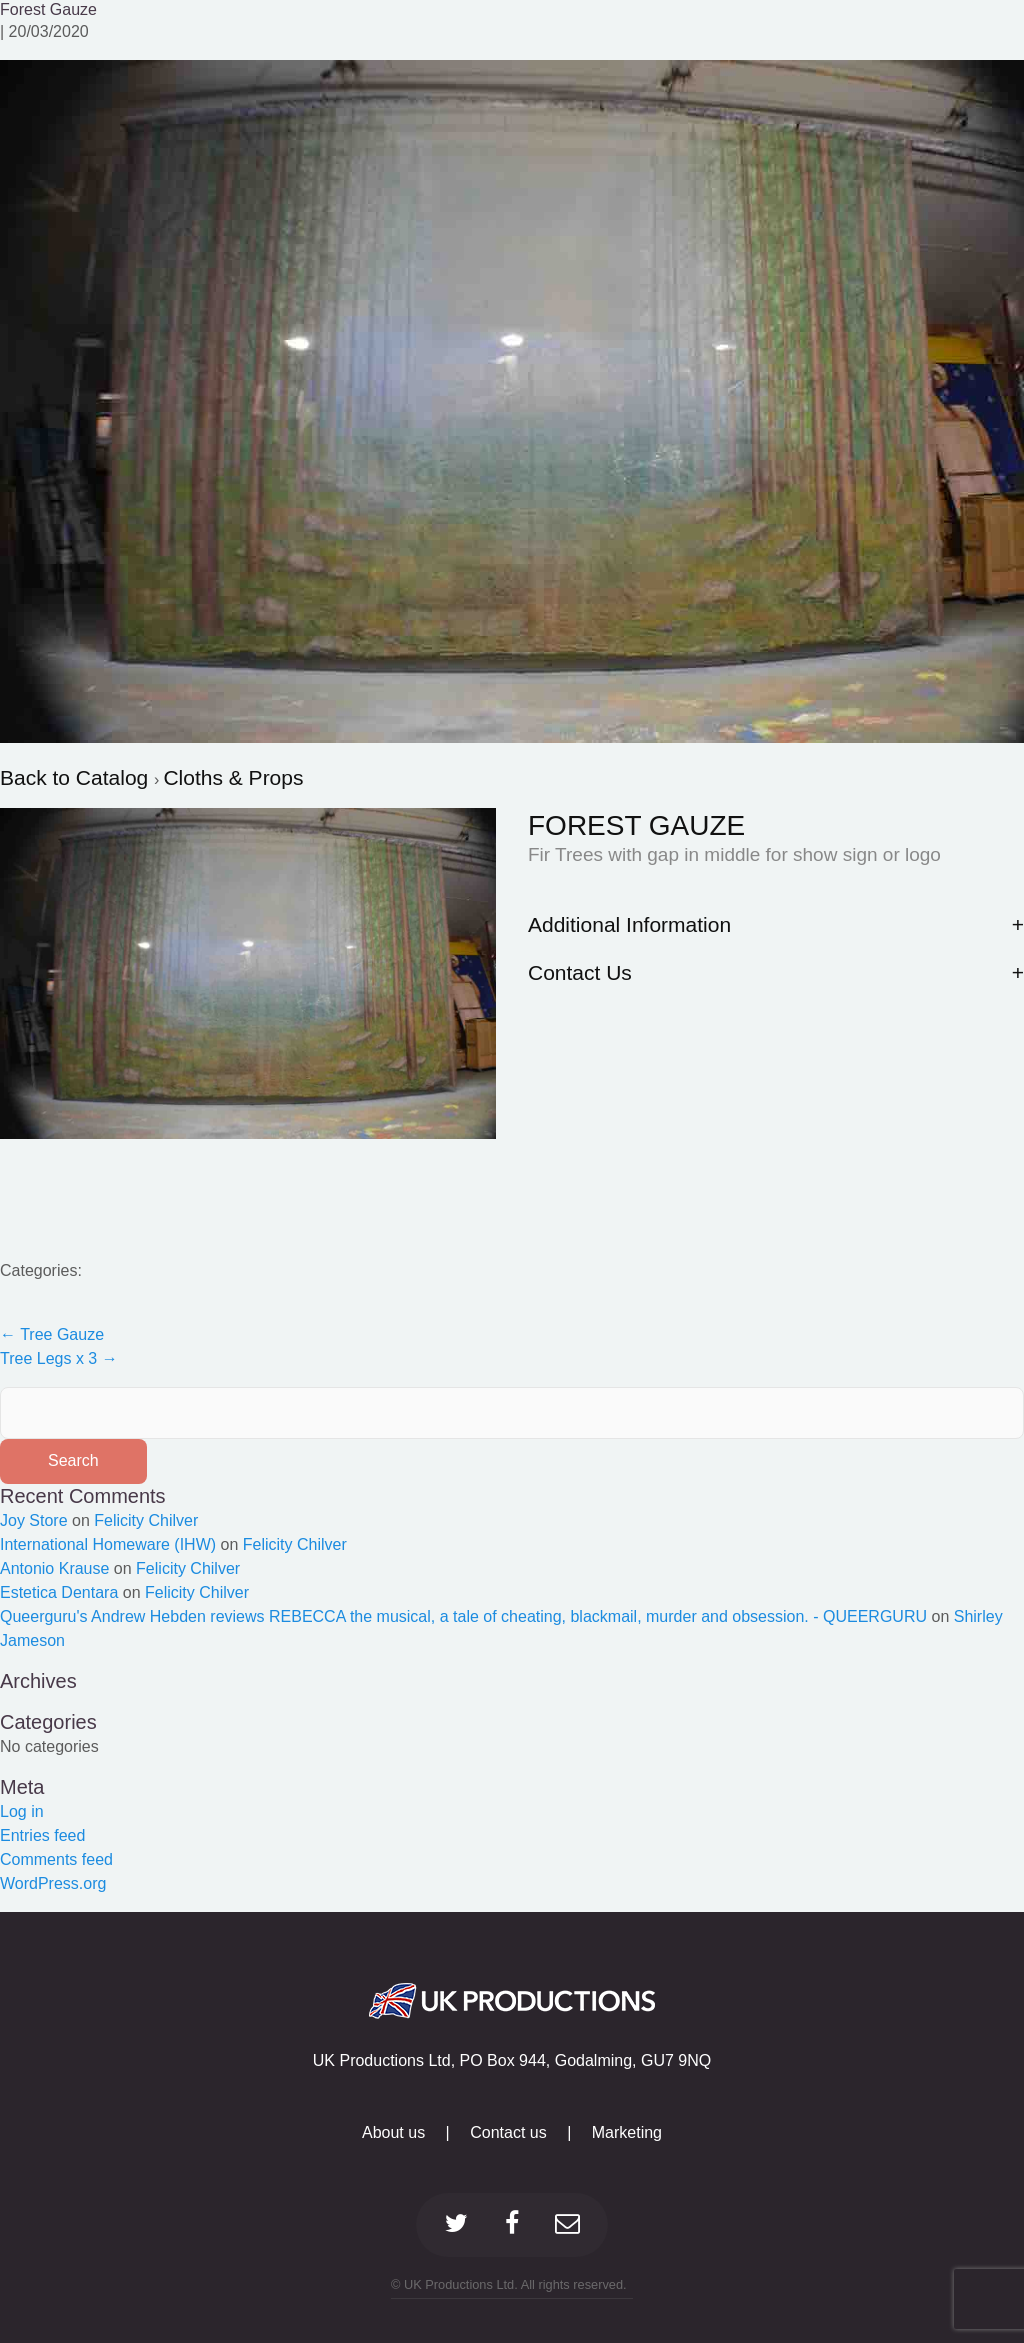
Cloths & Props (233, 777)
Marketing (627, 2132)
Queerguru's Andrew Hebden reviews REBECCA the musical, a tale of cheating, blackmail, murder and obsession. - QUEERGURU (463, 1616)
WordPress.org (53, 1883)
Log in (22, 1811)
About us (393, 2132)
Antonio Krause (54, 1568)
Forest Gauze (48, 9)
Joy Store (34, 1520)
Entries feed (42, 1835)
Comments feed (56, 1859)
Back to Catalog (77, 777)
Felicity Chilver (146, 1520)
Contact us (508, 2132)
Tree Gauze (52, 1334)
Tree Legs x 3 (59, 1358)
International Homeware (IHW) (108, 1544)
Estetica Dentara (59, 1592)
